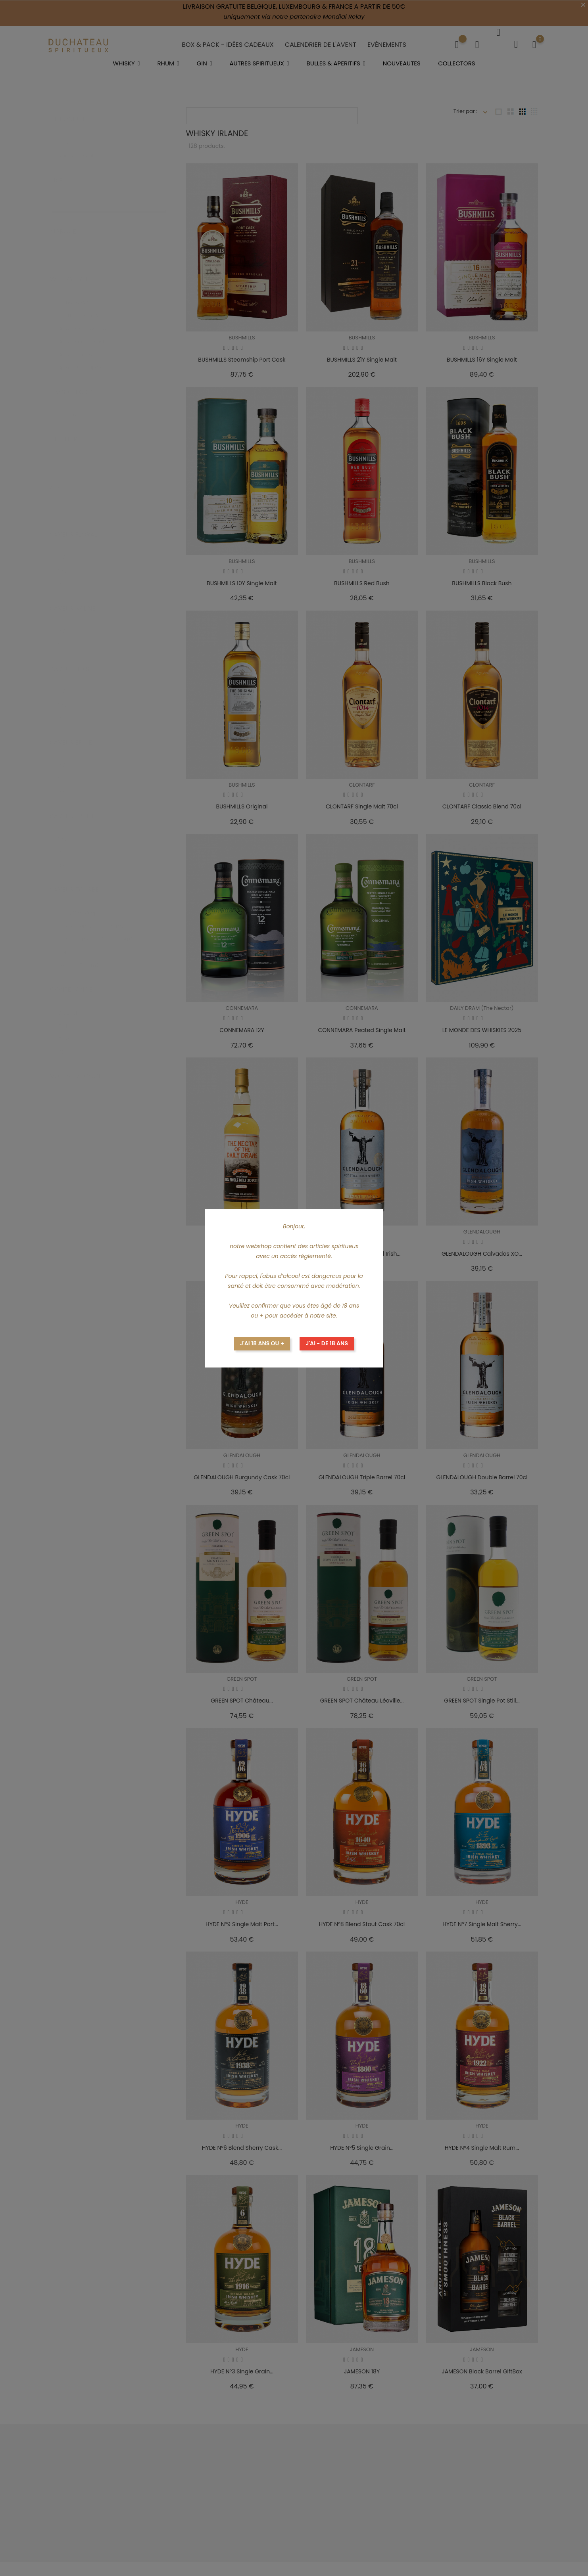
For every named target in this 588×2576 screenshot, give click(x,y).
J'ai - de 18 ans (327, 1343)
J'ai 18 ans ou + (262, 1343)
